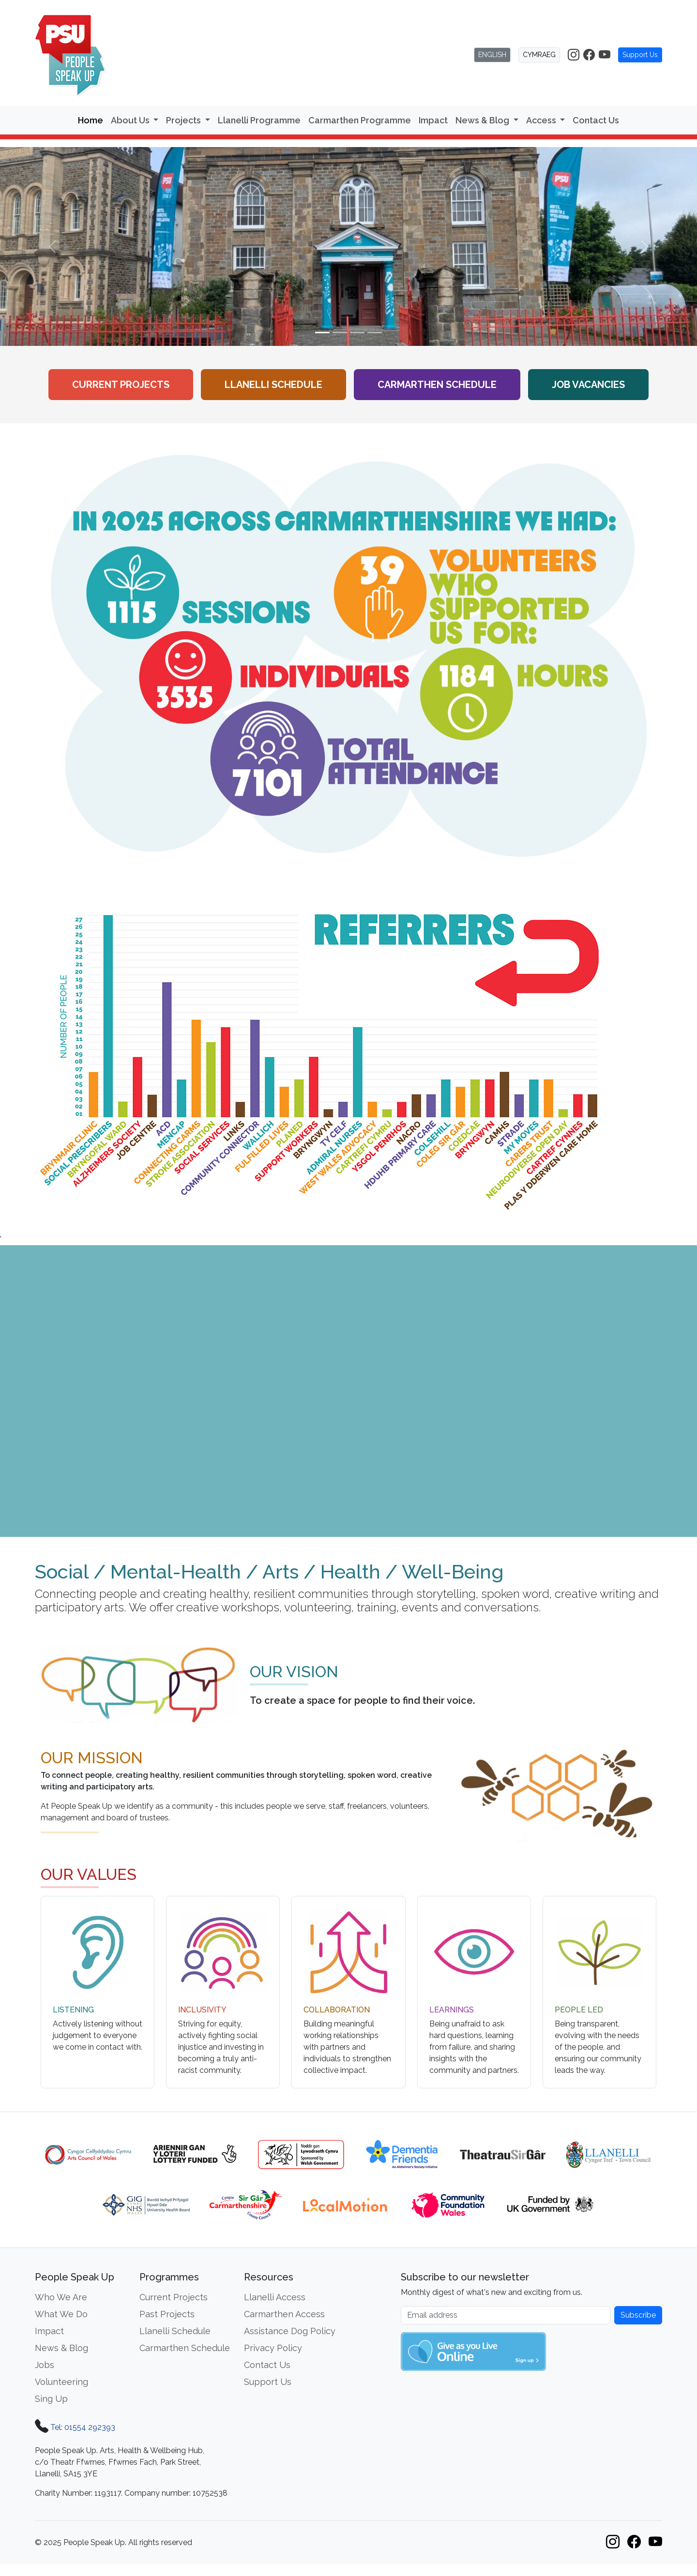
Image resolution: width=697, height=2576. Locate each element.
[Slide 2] (340, 332)
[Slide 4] (374, 332)
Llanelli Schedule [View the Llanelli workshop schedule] (273, 384)
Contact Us (596, 120)
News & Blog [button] (483, 120)
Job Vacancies (588, 384)
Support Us (640, 55)
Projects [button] (184, 120)
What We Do (61, 2314)
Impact (433, 120)
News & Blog (61, 2348)
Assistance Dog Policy (289, 2331)
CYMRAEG (539, 55)
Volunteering (61, 2382)
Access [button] (542, 120)
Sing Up (51, 2399)
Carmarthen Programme (359, 120)
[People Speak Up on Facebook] (589, 55)
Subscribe (638, 2315)
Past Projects (167, 2314)
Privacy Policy (273, 2348)
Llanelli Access (274, 2297)
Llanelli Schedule (175, 2331)
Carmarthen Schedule (184, 2348)
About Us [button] (131, 120)
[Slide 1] (322, 332)
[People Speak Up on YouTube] (604, 55)
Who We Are (61, 2297)
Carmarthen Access (284, 2314)
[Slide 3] (357, 332)
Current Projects (120, 384)
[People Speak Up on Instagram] (573, 55)
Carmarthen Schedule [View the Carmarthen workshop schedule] (437, 384)
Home (90, 120)
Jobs (44, 2365)
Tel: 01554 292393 (82, 2426)
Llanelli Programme (259, 120)
